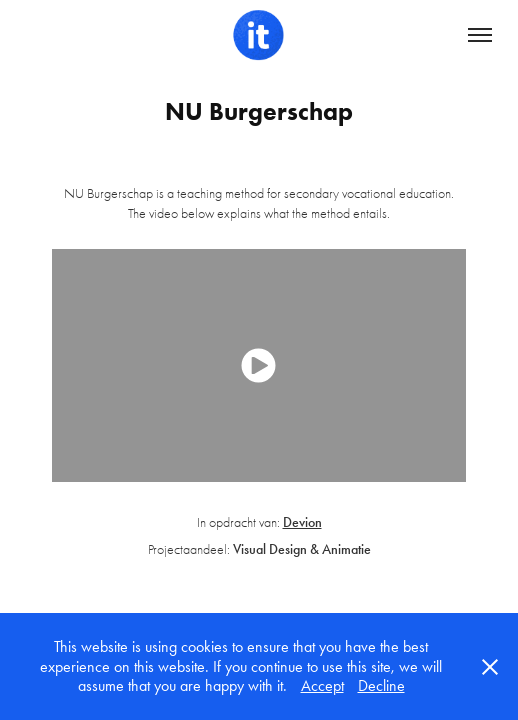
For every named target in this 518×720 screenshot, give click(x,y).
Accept (322, 685)
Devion (302, 522)
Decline (381, 685)
